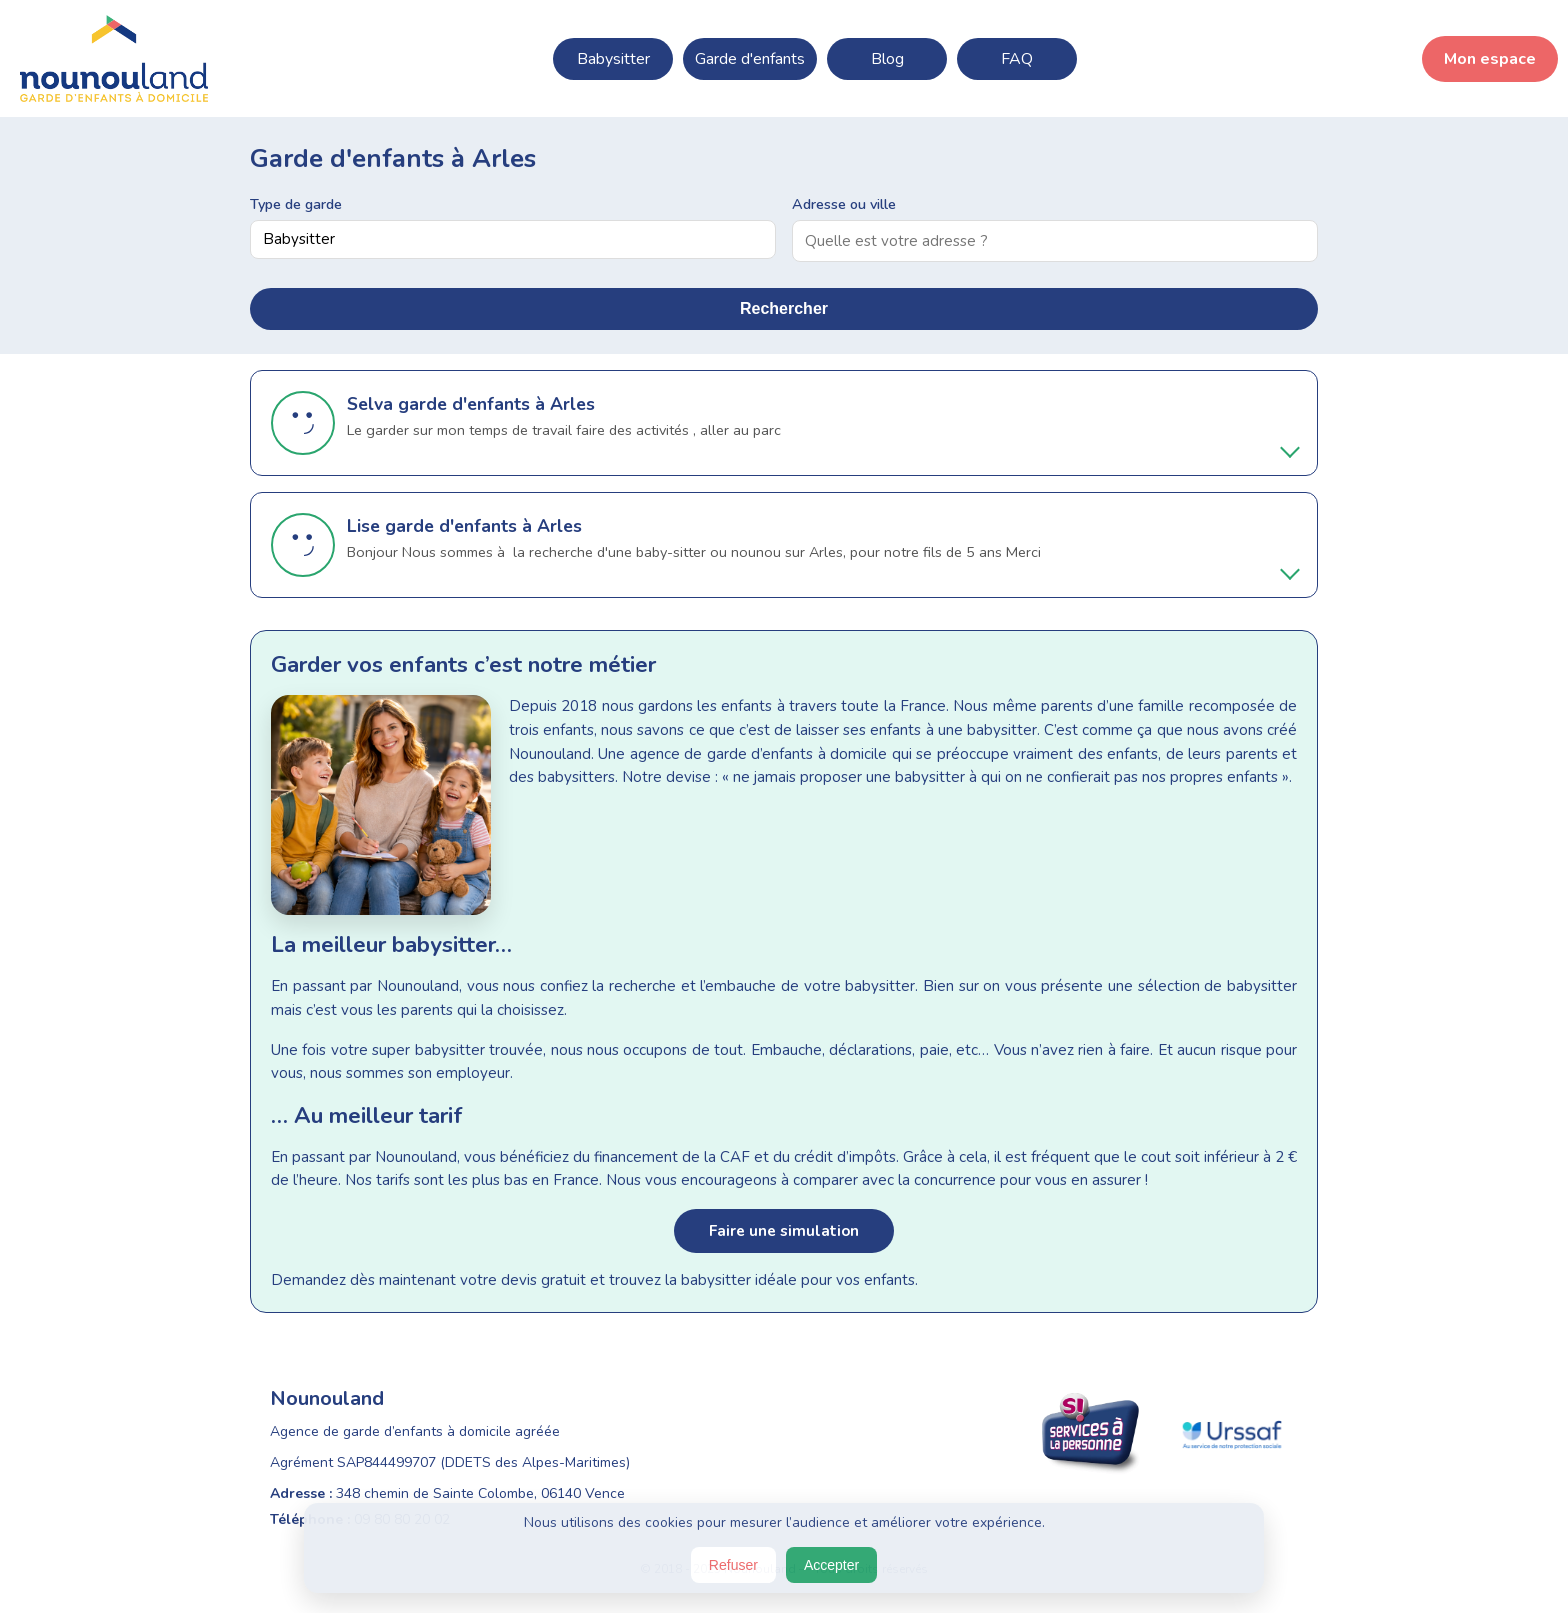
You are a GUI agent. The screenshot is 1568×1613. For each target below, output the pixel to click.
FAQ (1017, 59)
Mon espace (1490, 59)
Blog (887, 59)
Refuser (733, 1565)
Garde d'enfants (750, 59)
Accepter (831, 1565)
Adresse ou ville (844, 204)
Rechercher (784, 308)
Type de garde (296, 204)
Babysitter (613, 59)
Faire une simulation (784, 1231)
